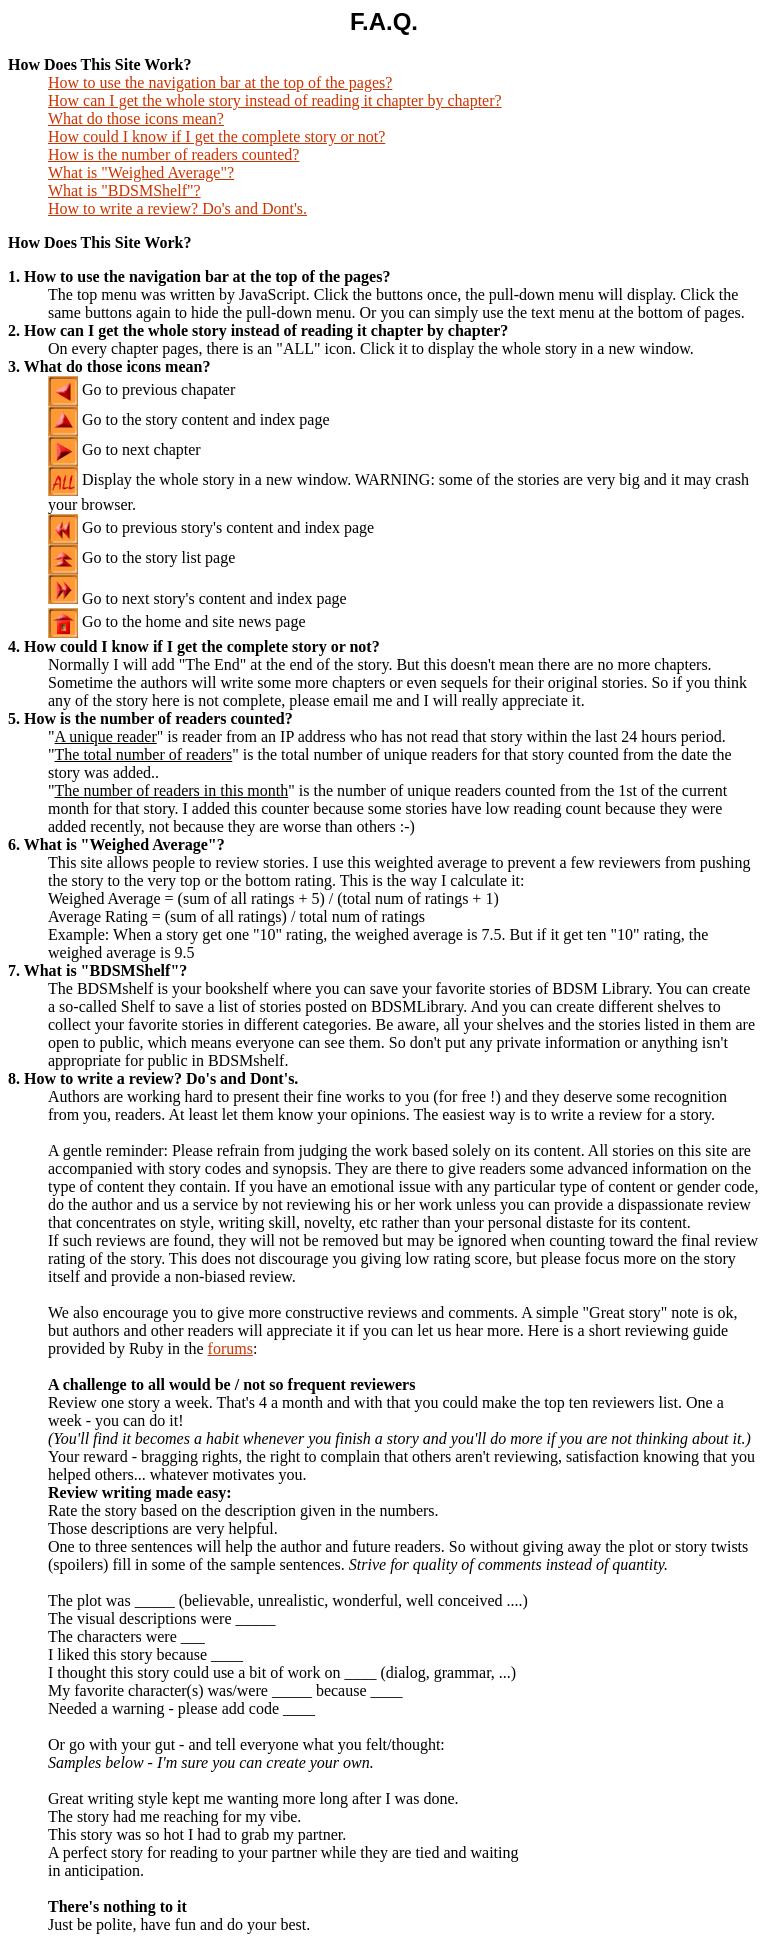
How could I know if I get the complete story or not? (216, 136)
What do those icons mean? (136, 118)
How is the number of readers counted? (173, 154)
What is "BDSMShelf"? (124, 190)
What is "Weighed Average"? (141, 172)
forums (230, 1348)
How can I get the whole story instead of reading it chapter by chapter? (275, 100)
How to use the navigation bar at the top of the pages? (220, 82)
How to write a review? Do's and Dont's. (177, 208)
